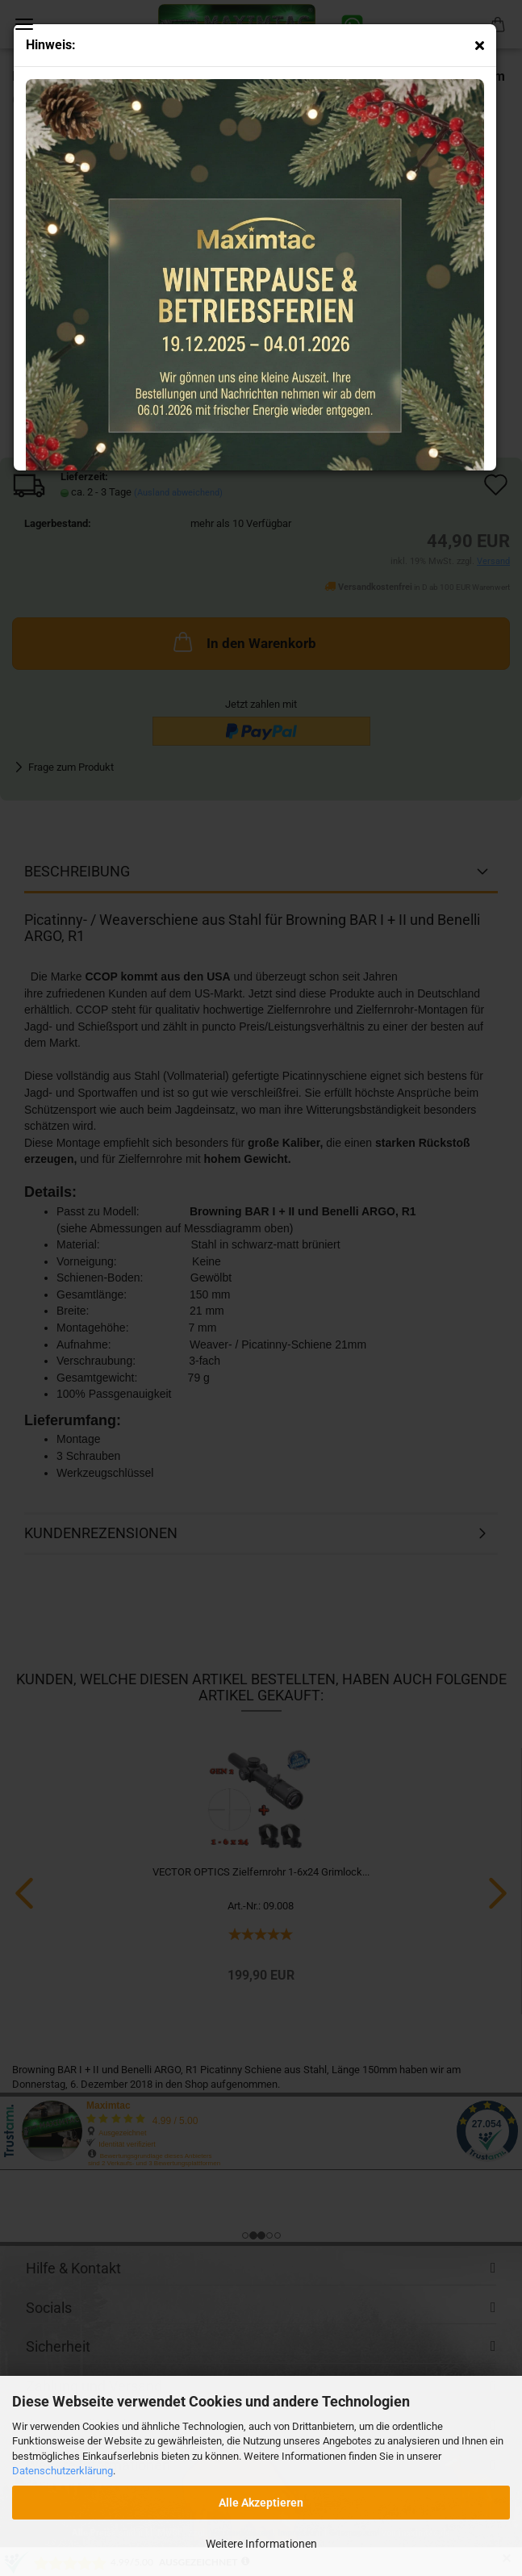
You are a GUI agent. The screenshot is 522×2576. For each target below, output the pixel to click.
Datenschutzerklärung (62, 2471)
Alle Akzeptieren (261, 2502)
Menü (24, 24)
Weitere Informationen (261, 2543)
